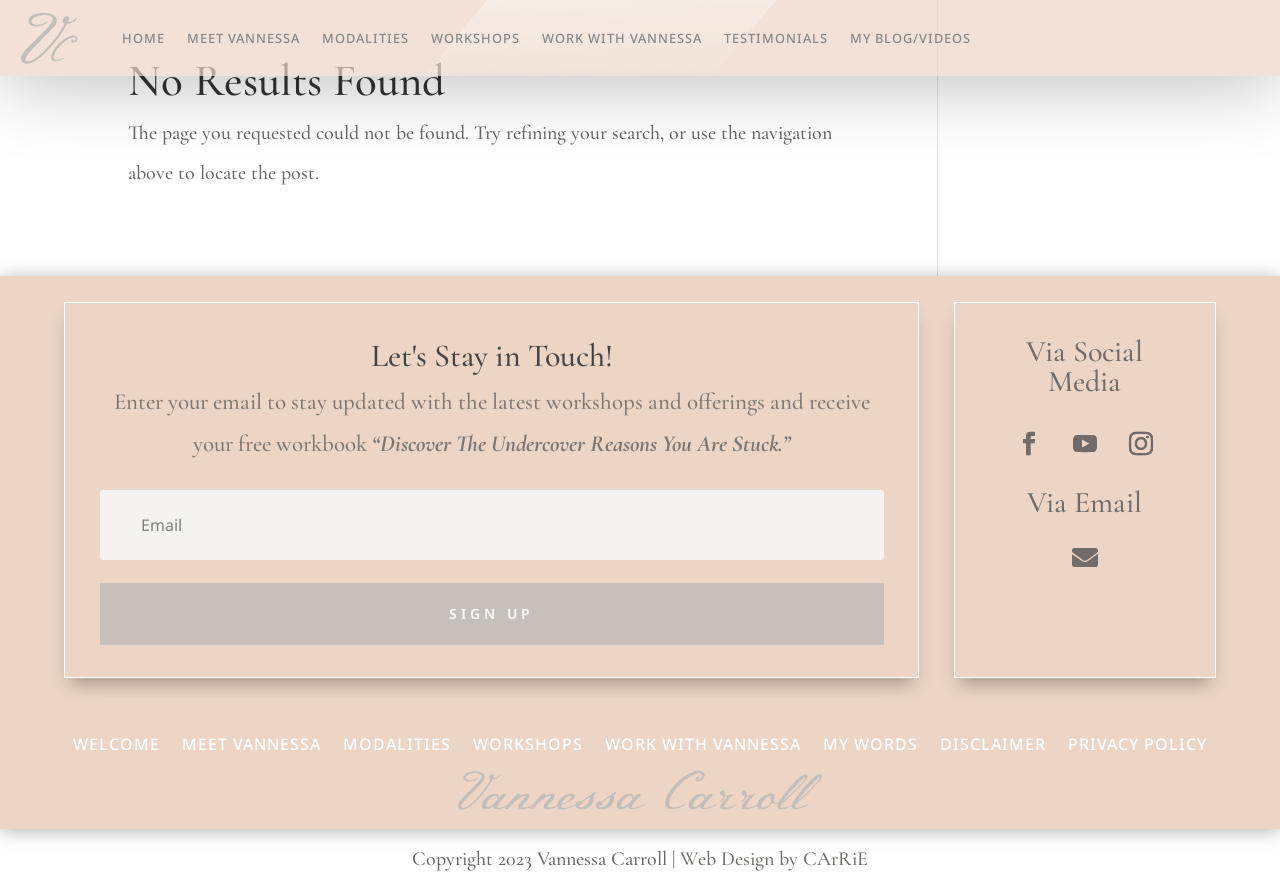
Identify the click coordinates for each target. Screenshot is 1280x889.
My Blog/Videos (910, 38)
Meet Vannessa (243, 38)
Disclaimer (993, 742)
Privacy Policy (1137, 742)
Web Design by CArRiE (774, 859)
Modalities (365, 38)
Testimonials (776, 38)
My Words (870, 742)
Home (143, 38)
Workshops (475, 38)
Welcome (116, 742)
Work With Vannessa (622, 38)
